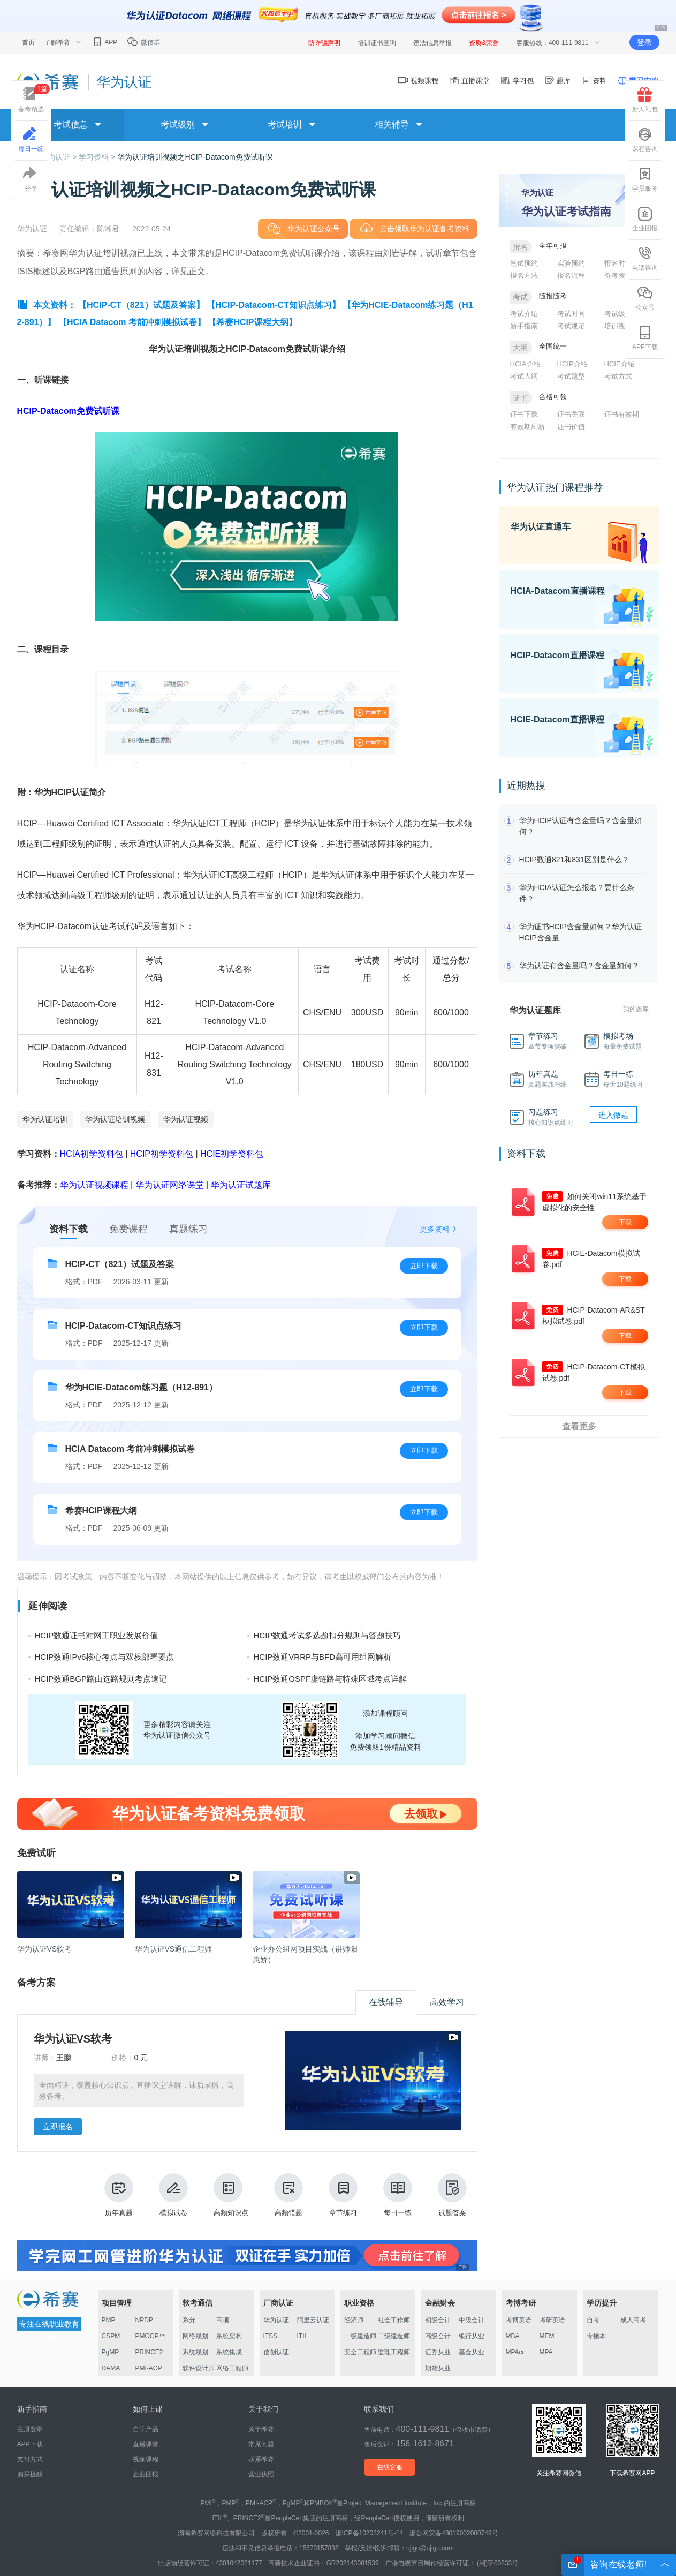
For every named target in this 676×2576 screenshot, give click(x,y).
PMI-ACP (148, 2368)
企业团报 (645, 219)
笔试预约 (524, 263)
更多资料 (435, 1229)
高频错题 (288, 2195)
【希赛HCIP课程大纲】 (252, 322)
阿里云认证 (313, 2320)
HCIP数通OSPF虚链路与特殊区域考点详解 (330, 1678)
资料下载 (68, 1229)
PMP (109, 2320)
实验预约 (571, 263)
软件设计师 (199, 2368)
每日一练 (397, 2195)
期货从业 (438, 2368)
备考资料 (618, 276)
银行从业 (471, 2336)
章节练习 (343, 2195)
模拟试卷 (173, 2195)
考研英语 (552, 2320)
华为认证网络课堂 (169, 1184)
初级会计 (438, 2320)
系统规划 (195, 2352)
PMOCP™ (150, 2336)
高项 (222, 2320)
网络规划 (195, 2336)
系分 (189, 2320)
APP (105, 42)
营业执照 (261, 2474)
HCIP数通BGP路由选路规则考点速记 (101, 1678)
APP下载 (645, 338)
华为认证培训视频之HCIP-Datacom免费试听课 (194, 157)
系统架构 (229, 2336)
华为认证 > (59, 157)
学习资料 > (98, 157)
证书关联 (571, 414)
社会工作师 (394, 2320)
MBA (513, 2336)
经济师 (353, 2320)
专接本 (596, 2336)
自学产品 (145, 2429)
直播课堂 (469, 81)
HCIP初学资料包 (161, 1153)
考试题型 (571, 376)
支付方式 (30, 2459)
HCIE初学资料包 (231, 1153)
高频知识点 (231, 2195)
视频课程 (418, 81)
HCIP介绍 (572, 364)
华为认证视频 (185, 1119)
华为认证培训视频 (115, 1119)
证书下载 (524, 414)
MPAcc (516, 2352)
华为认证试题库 (241, 1184)
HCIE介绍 (619, 364)
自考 (593, 2320)
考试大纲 (524, 376)
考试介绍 (524, 314)
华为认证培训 (44, 1119)
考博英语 (518, 2320)
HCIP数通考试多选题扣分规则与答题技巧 (327, 1635)
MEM (547, 2336)
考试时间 (571, 314)
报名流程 (571, 276)
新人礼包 (645, 100)
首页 (28, 42)
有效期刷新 (527, 427)
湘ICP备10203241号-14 (370, 2533)
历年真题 (118, 2195)
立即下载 (424, 1266)
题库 (557, 81)
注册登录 (30, 2429)
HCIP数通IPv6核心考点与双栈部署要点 (104, 1656)
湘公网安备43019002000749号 (453, 2533)
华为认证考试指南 (566, 211)
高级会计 (438, 2336)
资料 (594, 81)
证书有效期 (621, 414)
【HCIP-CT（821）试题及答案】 (141, 305)
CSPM (111, 2336)
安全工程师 (360, 2352)
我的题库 (636, 1009)
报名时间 (618, 263)
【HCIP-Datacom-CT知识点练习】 (273, 305)
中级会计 (471, 2320)
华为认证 (276, 2320)
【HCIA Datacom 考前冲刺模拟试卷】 (132, 322)
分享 (31, 179)
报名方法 (524, 276)
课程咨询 (645, 140)
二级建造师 (394, 2336)
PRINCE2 (149, 2352)
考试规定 (571, 326)
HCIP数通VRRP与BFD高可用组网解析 (323, 1656)
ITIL (302, 2336)
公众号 (645, 298)
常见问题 (261, 2444)
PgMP (110, 2352)
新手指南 (524, 326)
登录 (644, 42)
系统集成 (229, 2352)
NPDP (144, 2320)
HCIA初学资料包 (91, 1153)
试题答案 (452, 2195)
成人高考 (633, 2320)
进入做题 (613, 1115)
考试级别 (618, 314)
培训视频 (618, 326)
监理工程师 (394, 2352)
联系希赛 (261, 2459)
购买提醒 (30, 2474)
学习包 (517, 81)
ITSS (270, 2336)
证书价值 (571, 427)
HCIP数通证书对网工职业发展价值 (96, 1635)
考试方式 (618, 376)
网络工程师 (232, 2368)
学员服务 (645, 179)
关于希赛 (261, 2429)
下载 (625, 1222)
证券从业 (438, 2352)
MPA (546, 2352)
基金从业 (471, 2352)
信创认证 (276, 2352)
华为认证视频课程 (94, 1184)
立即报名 (58, 2126)
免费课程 (128, 1229)
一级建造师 (360, 2336)
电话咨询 (645, 259)
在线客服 (389, 2467)
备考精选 (34, 98)
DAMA (111, 2368)
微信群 (143, 42)
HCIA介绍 (525, 364)
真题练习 (188, 1229)
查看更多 (579, 1426)
